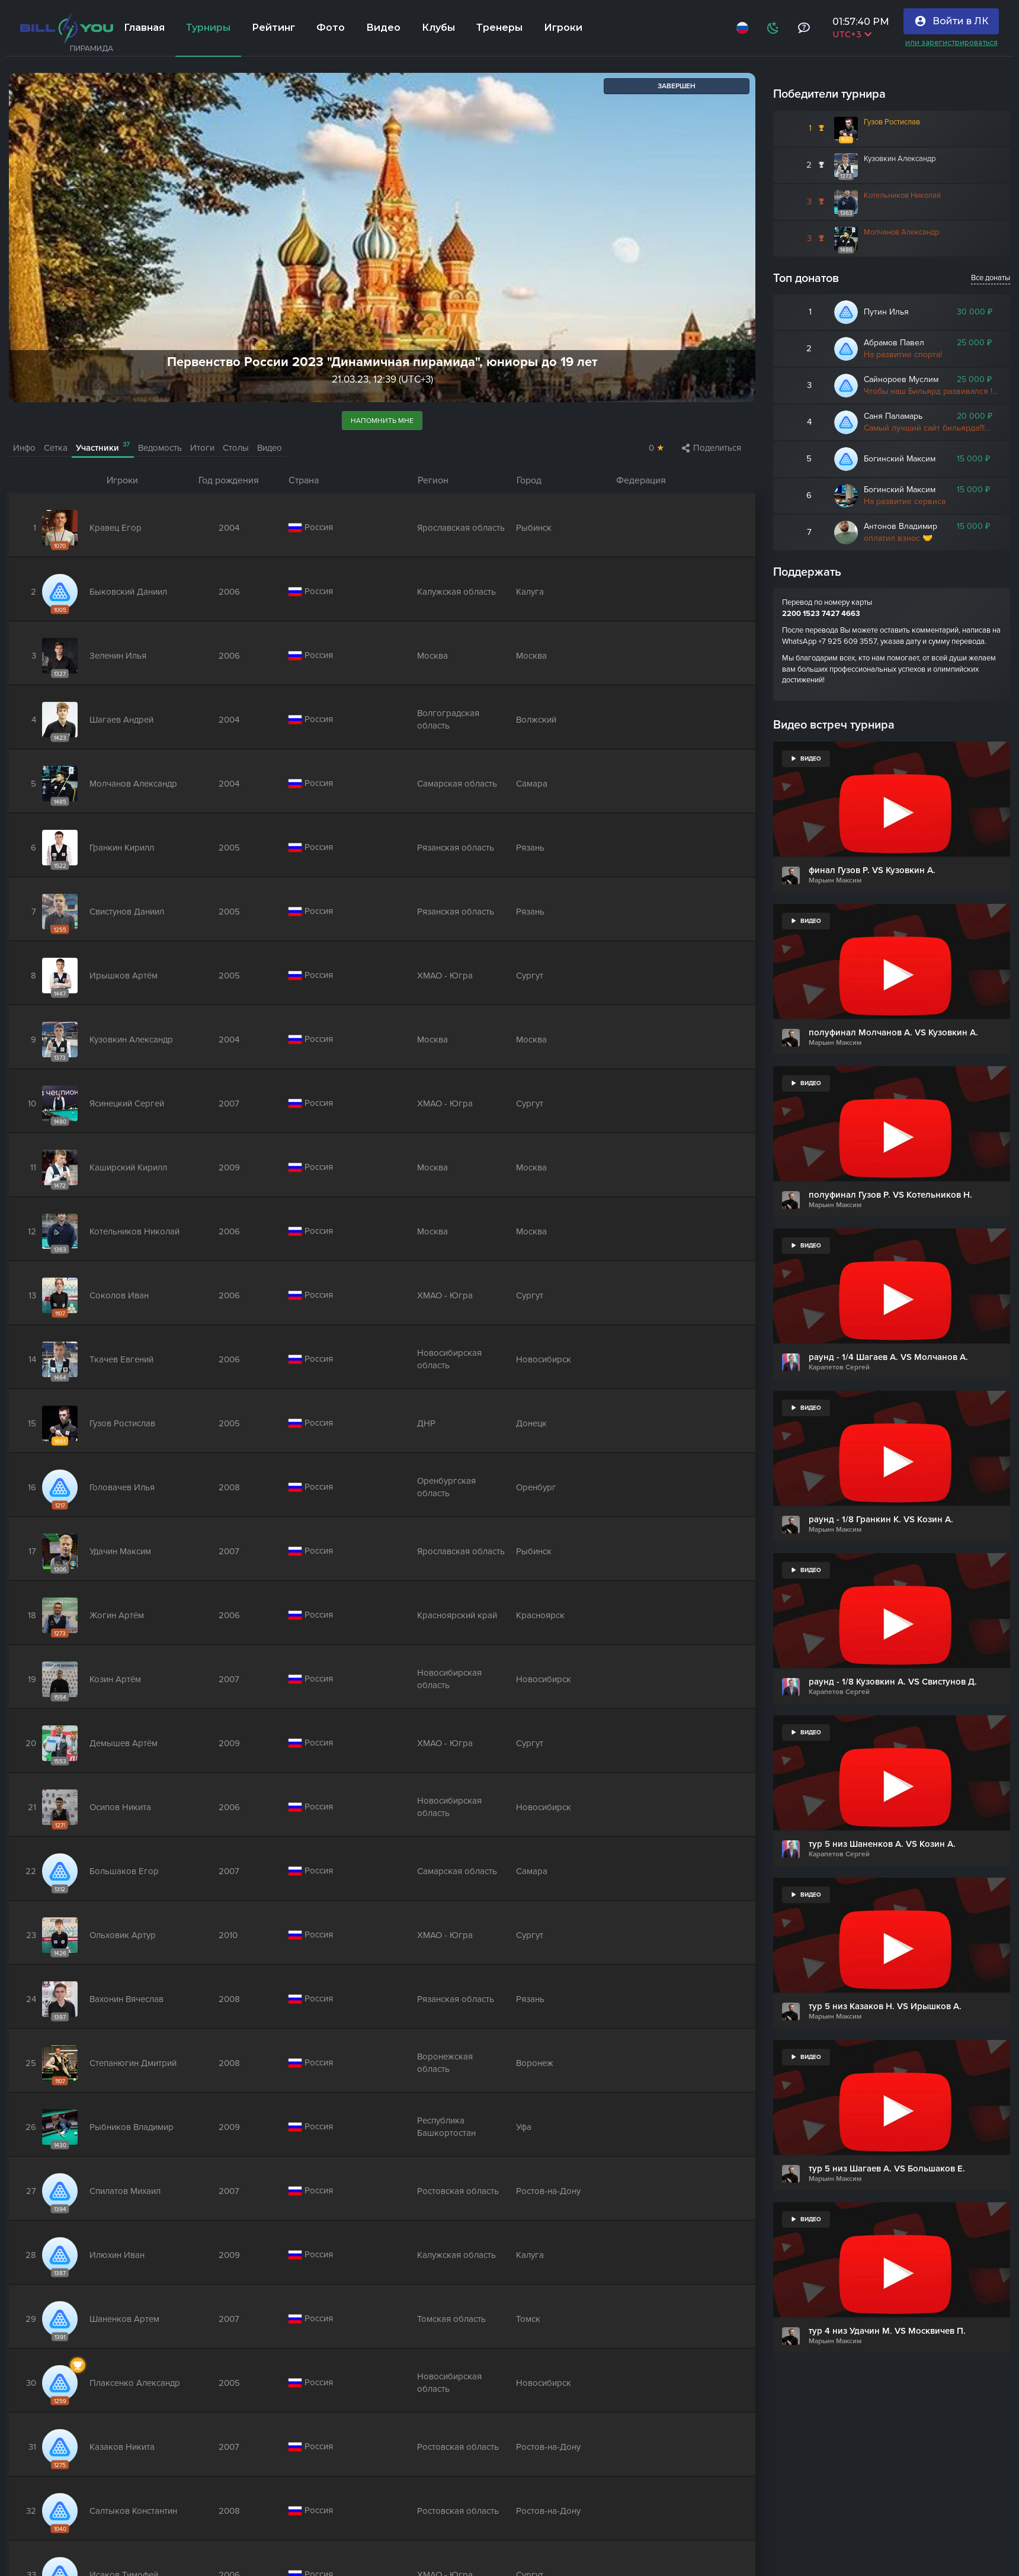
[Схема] (774, 28)
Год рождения (228, 480)
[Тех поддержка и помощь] (805, 28)
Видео (269, 447)
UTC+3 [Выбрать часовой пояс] (853, 34)
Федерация (641, 480)
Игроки (122, 480)
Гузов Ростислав (892, 122)
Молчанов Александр (901, 232)
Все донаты (990, 278)
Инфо (24, 447)
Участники (103, 447)
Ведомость (160, 447)
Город (529, 480)
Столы (236, 447)
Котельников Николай (902, 195)
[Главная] (66, 28)
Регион (433, 480)
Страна (304, 480)
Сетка (56, 447)
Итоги (202, 447)
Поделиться (711, 447)
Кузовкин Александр (899, 158)
